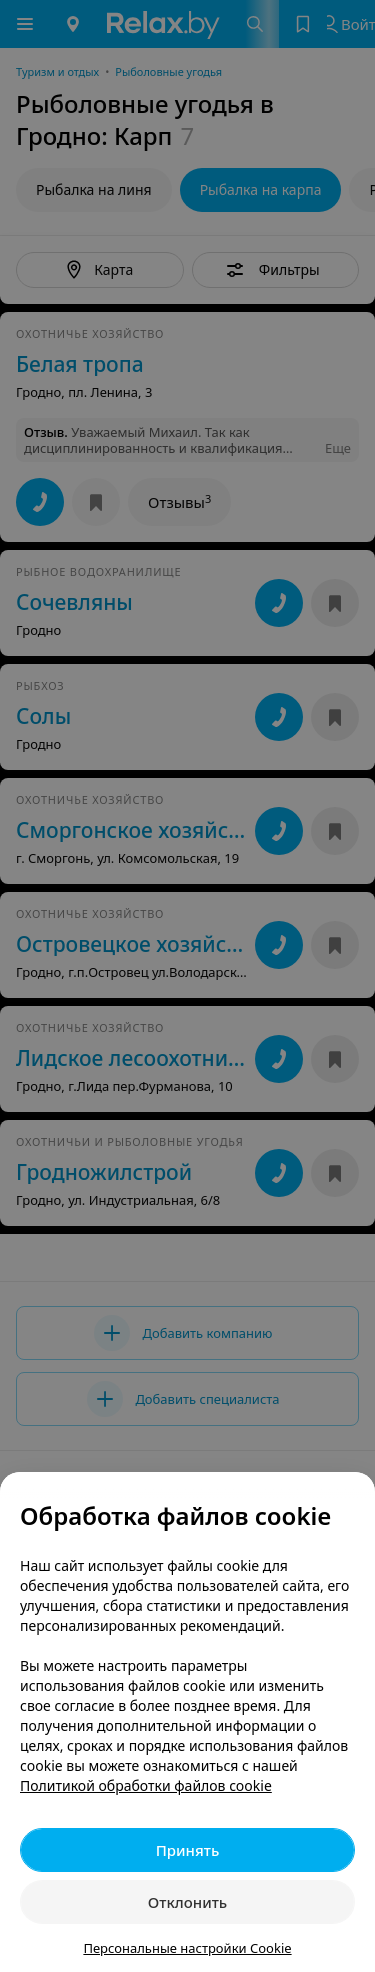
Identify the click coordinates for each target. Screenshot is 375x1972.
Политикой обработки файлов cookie (146, 1785)
